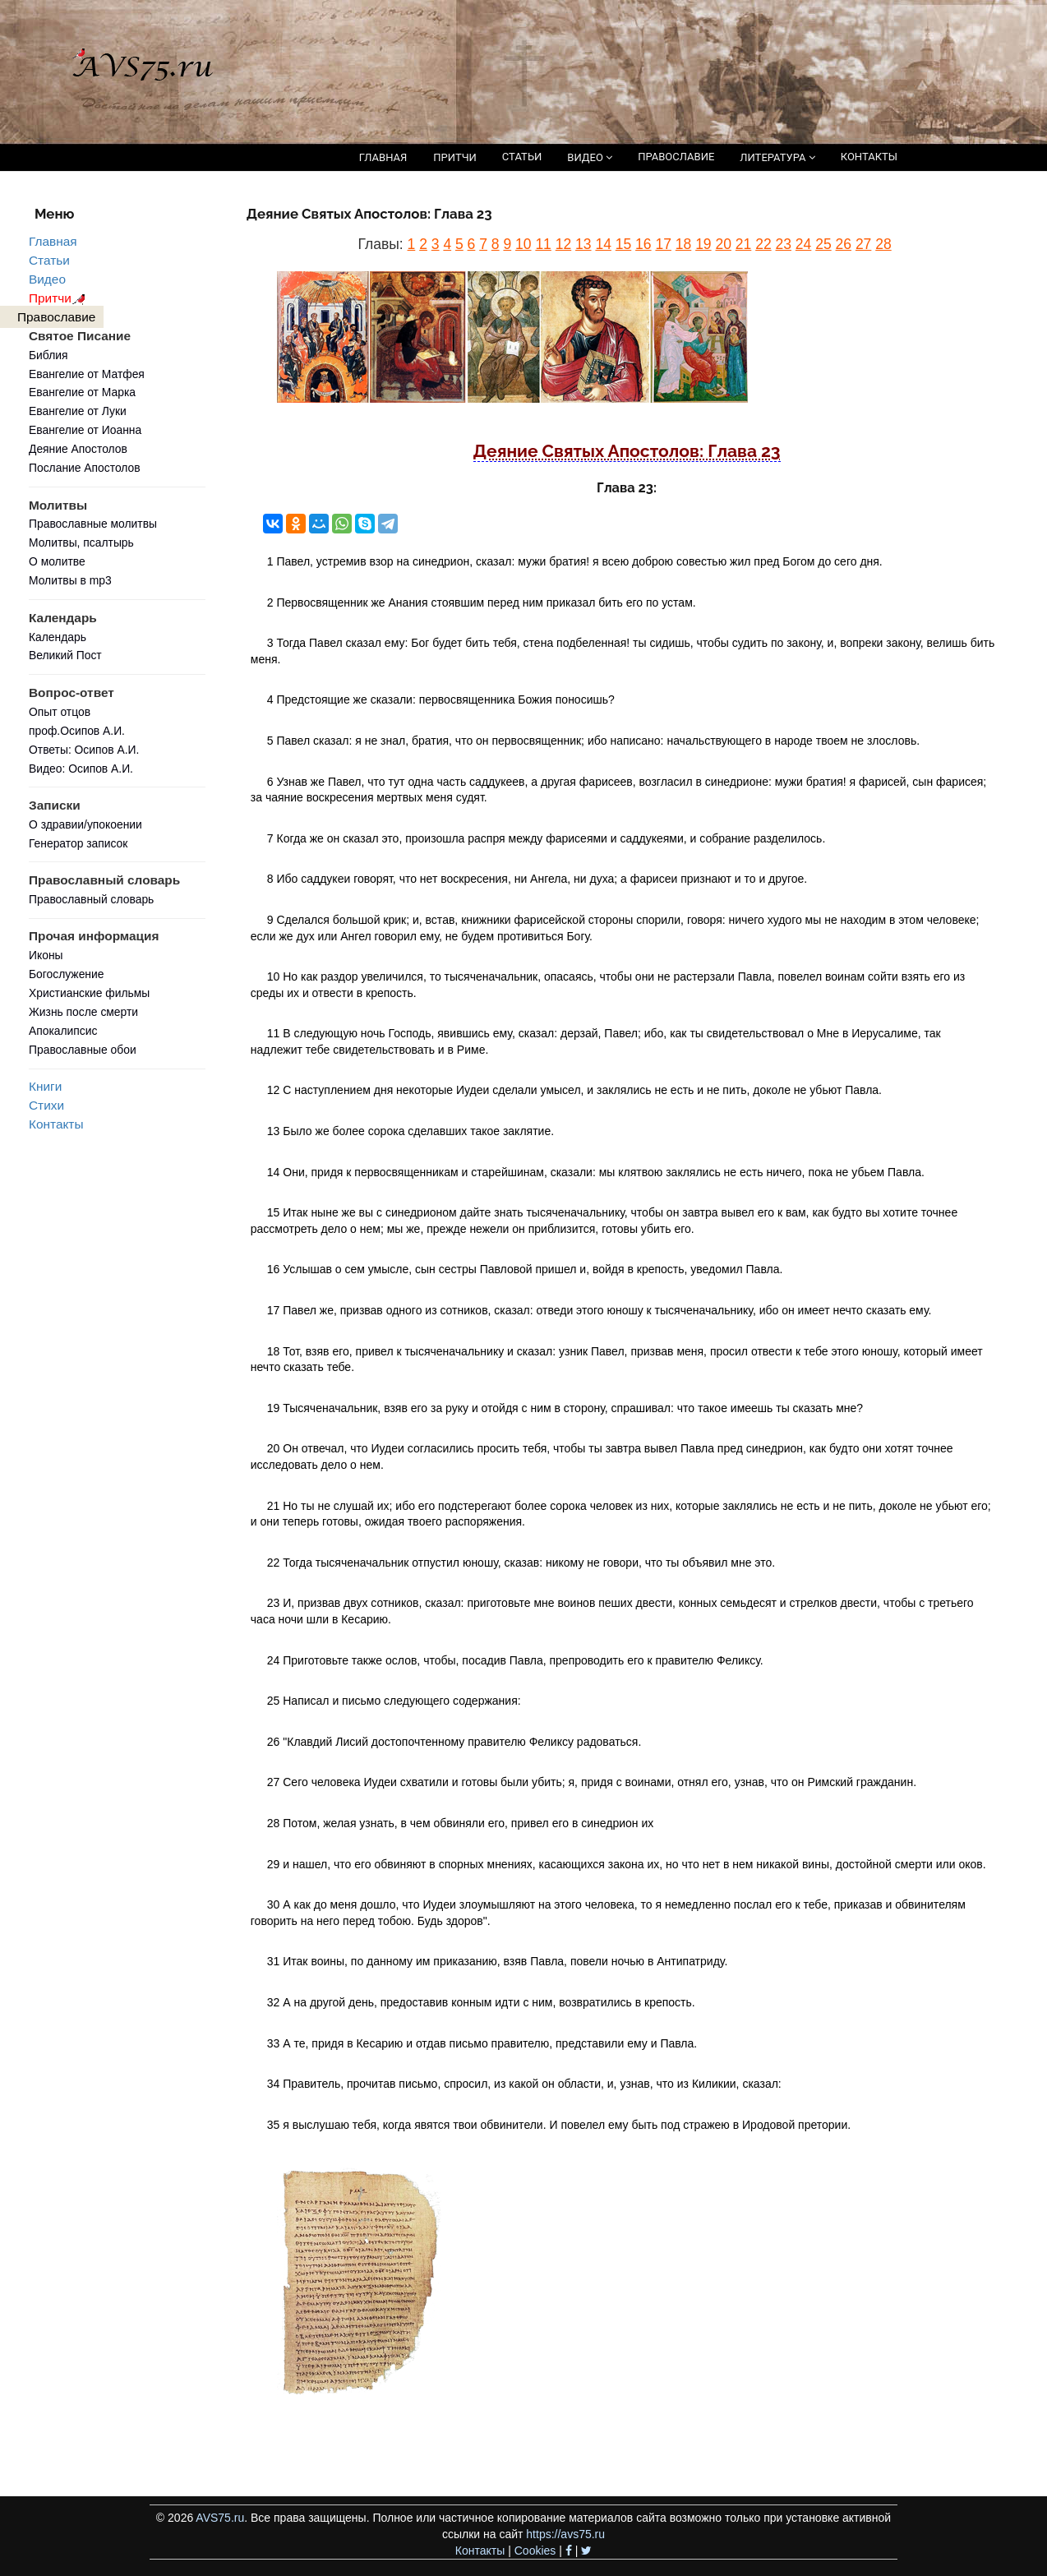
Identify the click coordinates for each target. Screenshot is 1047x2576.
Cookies (535, 2550)
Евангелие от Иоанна (85, 429)
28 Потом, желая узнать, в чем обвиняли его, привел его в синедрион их (460, 1823)
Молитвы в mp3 (70, 580)
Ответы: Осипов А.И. (84, 749)
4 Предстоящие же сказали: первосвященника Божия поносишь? (441, 699)
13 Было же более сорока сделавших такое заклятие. (410, 1131)
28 (883, 244)
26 (843, 244)
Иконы (46, 955)
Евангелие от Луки (78, 411)
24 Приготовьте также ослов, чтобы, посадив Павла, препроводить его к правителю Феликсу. (515, 1660)
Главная (53, 241)
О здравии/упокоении (85, 824)
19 (703, 244)
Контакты (56, 1124)
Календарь (57, 637)
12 (563, 244)
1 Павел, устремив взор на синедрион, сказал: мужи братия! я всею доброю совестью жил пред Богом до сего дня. (575, 561)
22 (763, 244)
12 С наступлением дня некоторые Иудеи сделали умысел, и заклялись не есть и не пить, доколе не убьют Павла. (574, 1089)
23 (783, 244)
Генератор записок (78, 843)
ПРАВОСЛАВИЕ (676, 156)
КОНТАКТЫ (869, 156)
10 (523, 244)
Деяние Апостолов (78, 448)
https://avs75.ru (565, 2534)
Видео (47, 279)
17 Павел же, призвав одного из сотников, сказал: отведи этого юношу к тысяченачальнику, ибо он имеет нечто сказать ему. (599, 1310)
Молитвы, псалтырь (81, 542)
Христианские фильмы (89, 992)
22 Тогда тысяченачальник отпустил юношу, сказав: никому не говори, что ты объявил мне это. (521, 1562)
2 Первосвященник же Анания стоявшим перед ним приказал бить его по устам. (481, 602)
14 (603, 244)
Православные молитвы (93, 523)
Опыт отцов (59, 711)
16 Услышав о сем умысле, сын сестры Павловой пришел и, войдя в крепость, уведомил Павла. (525, 1269)
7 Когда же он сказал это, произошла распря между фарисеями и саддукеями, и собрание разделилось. (546, 838)
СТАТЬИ (522, 156)
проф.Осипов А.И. (77, 730)
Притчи (59, 298)
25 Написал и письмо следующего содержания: (394, 1700)
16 (643, 244)
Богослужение (66, 974)
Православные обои (82, 1049)
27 (863, 244)
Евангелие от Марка (82, 392)
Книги (45, 1086)
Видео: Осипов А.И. (81, 768)
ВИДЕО (589, 157)
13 (583, 244)
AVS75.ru (220, 2517)
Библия (48, 355)
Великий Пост (65, 655)
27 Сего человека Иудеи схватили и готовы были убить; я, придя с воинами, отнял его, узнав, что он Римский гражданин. (591, 1782)
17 (663, 244)
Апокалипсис (63, 1030)
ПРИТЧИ (455, 157)
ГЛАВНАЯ (383, 157)
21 (743, 244)
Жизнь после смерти (83, 1011)
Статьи (49, 260)
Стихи (46, 1105)
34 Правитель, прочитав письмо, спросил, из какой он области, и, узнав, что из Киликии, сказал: (524, 2083)
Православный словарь (91, 899)
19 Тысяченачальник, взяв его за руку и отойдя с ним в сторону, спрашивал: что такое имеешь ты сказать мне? (565, 1408)
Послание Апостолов (85, 467)
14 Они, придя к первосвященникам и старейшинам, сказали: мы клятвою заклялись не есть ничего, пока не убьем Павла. (596, 1172)
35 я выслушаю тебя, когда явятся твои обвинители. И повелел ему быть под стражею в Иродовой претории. (559, 2124)
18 (683, 244)
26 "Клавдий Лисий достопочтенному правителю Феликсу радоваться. (454, 1741)
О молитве (57, 561)
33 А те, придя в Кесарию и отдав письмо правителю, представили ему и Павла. (482, 2043)
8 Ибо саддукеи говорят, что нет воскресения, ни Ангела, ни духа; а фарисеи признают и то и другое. (537, 878)
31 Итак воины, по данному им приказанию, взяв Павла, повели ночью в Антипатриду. (497, 1961)
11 (543, 244)
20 (723, 244)
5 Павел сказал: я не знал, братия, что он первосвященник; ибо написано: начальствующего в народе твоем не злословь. (593, 740)
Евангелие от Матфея (87, 374)
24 (803, 244)
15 (623, 244)
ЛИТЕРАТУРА (777, 157)
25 (823, 244)
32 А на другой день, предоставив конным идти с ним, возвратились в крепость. (481, 2002)
